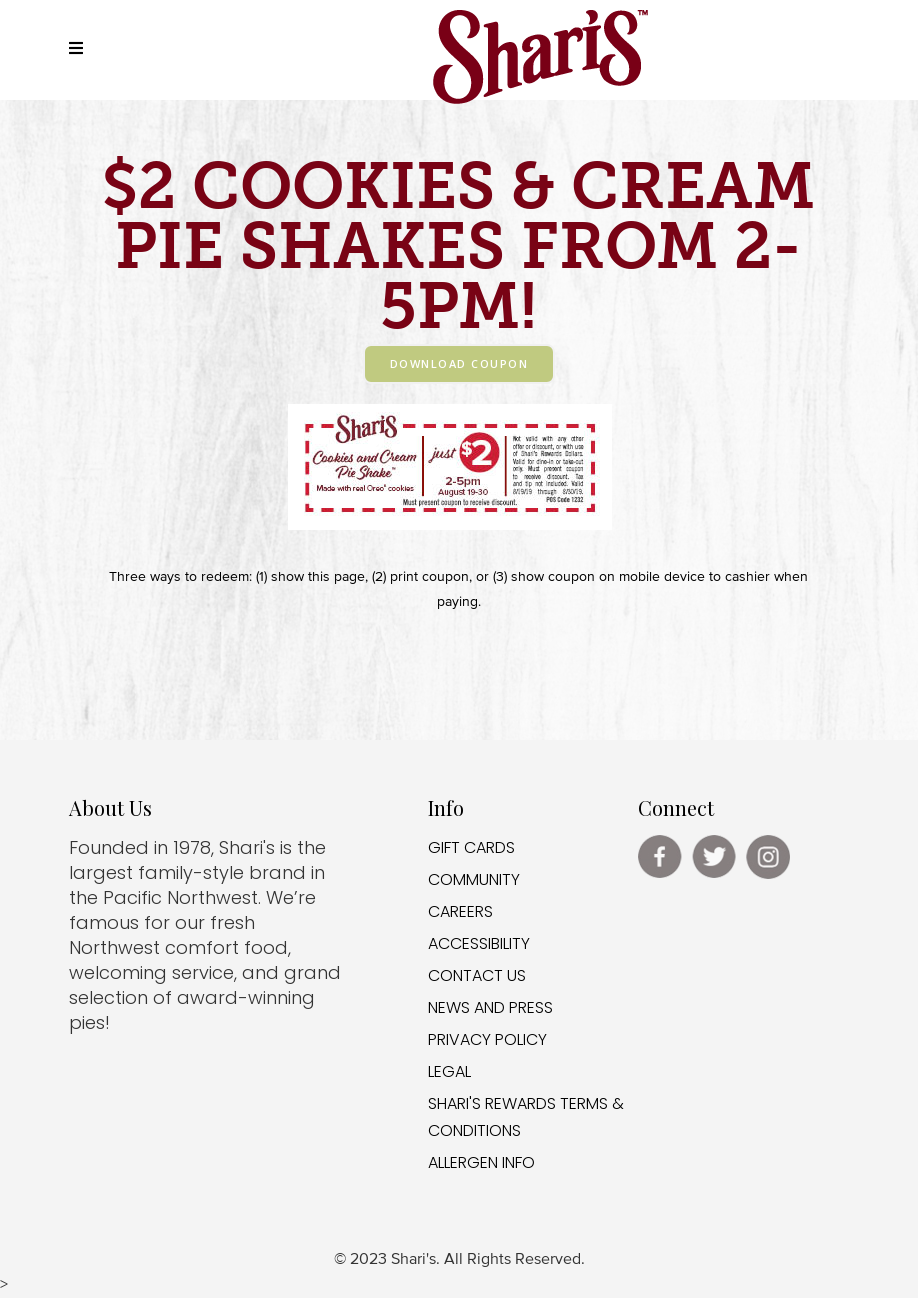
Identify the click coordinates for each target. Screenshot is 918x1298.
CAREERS (460, 911)
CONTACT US (477, 975)
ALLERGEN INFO (481, 1162)
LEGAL (449, 1071)
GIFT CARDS (471, 847)
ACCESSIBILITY (479, 943)
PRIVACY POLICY (487, 1039)
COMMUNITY (474, 879)
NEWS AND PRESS (490, 1007)
